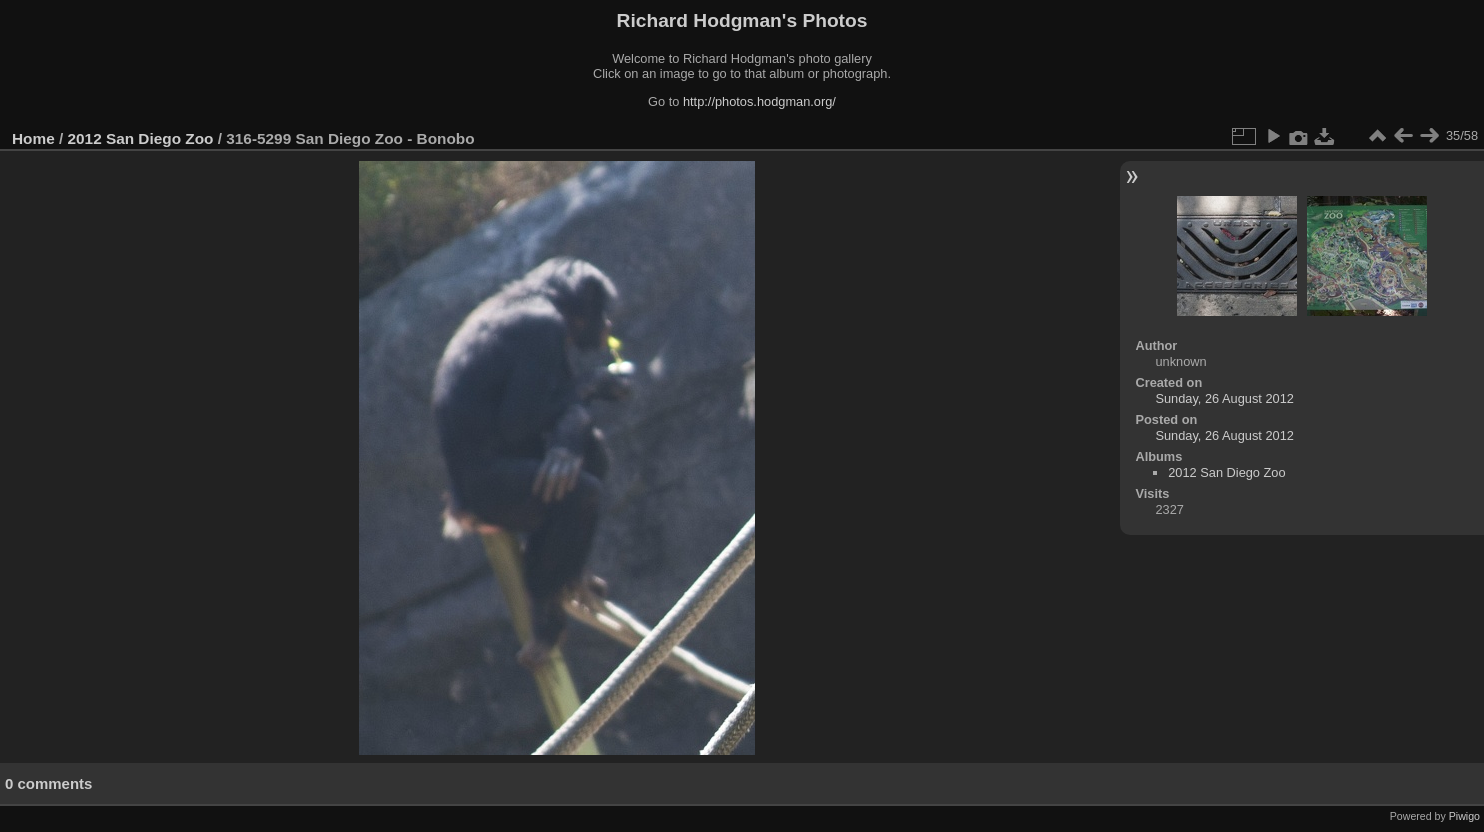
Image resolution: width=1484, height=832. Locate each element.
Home (33, 138)
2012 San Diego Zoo (141, 138)
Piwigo (1464, 816)
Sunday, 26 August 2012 (1224, 398)
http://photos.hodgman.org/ (759, 101)
